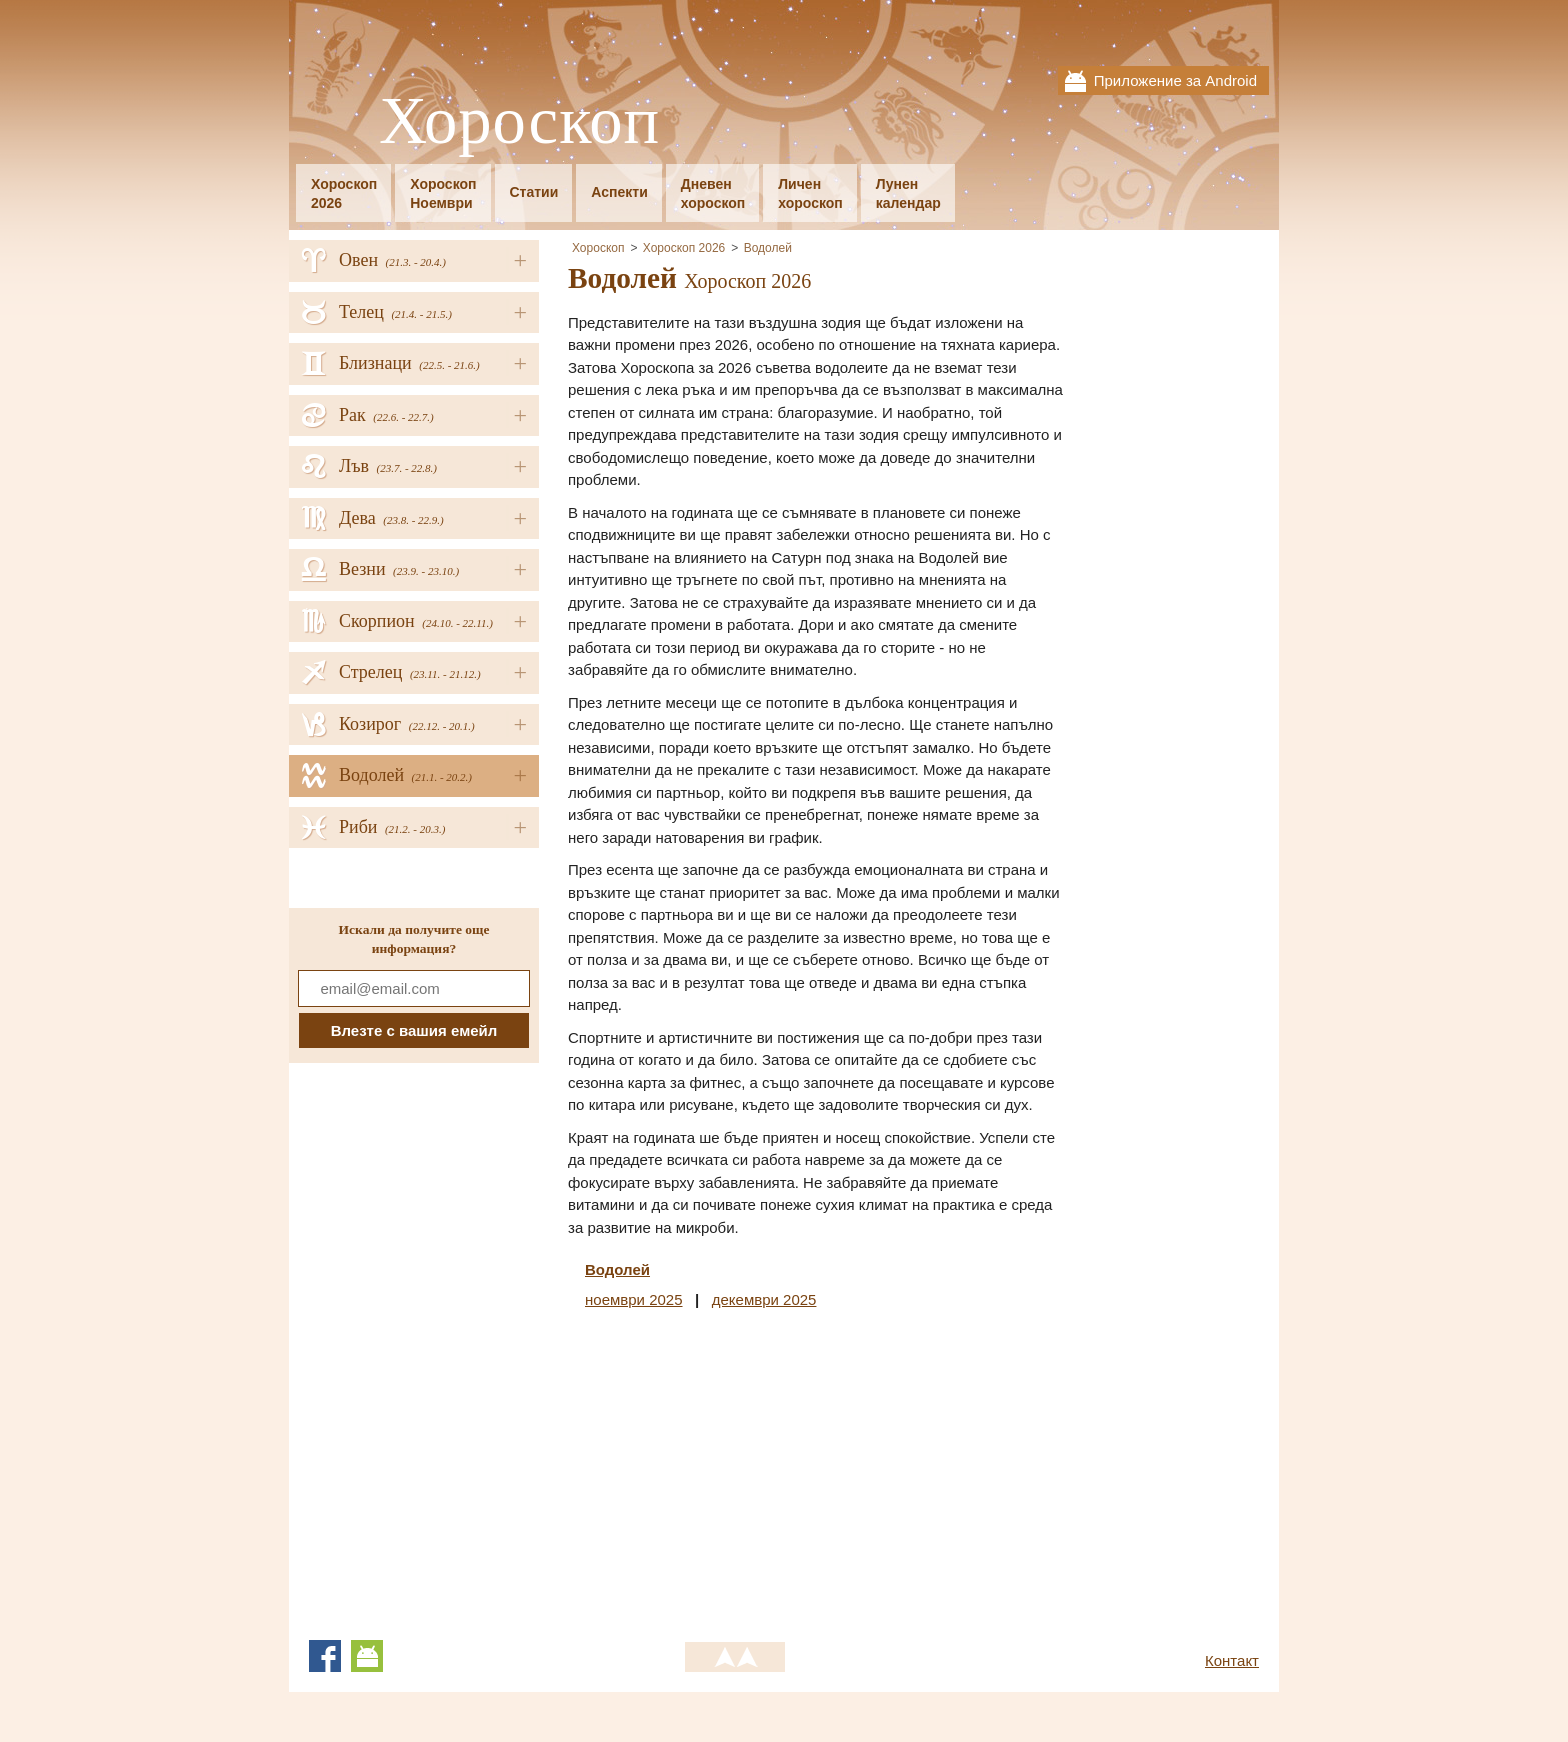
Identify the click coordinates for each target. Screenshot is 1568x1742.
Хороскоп (519, 121)
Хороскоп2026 (344, 193)
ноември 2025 (634, 1299)
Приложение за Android (1175, 80)
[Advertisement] (736, 1471)
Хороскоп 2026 (684, 248)
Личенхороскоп (810, 193)
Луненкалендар (908, 193)
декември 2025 (764, 1299)
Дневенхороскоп (713, 193)
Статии (534, 192)
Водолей (768, 248)
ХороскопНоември (443, 193)
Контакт (1232, 1660)
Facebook (325, 1656)
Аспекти (619, 192)
